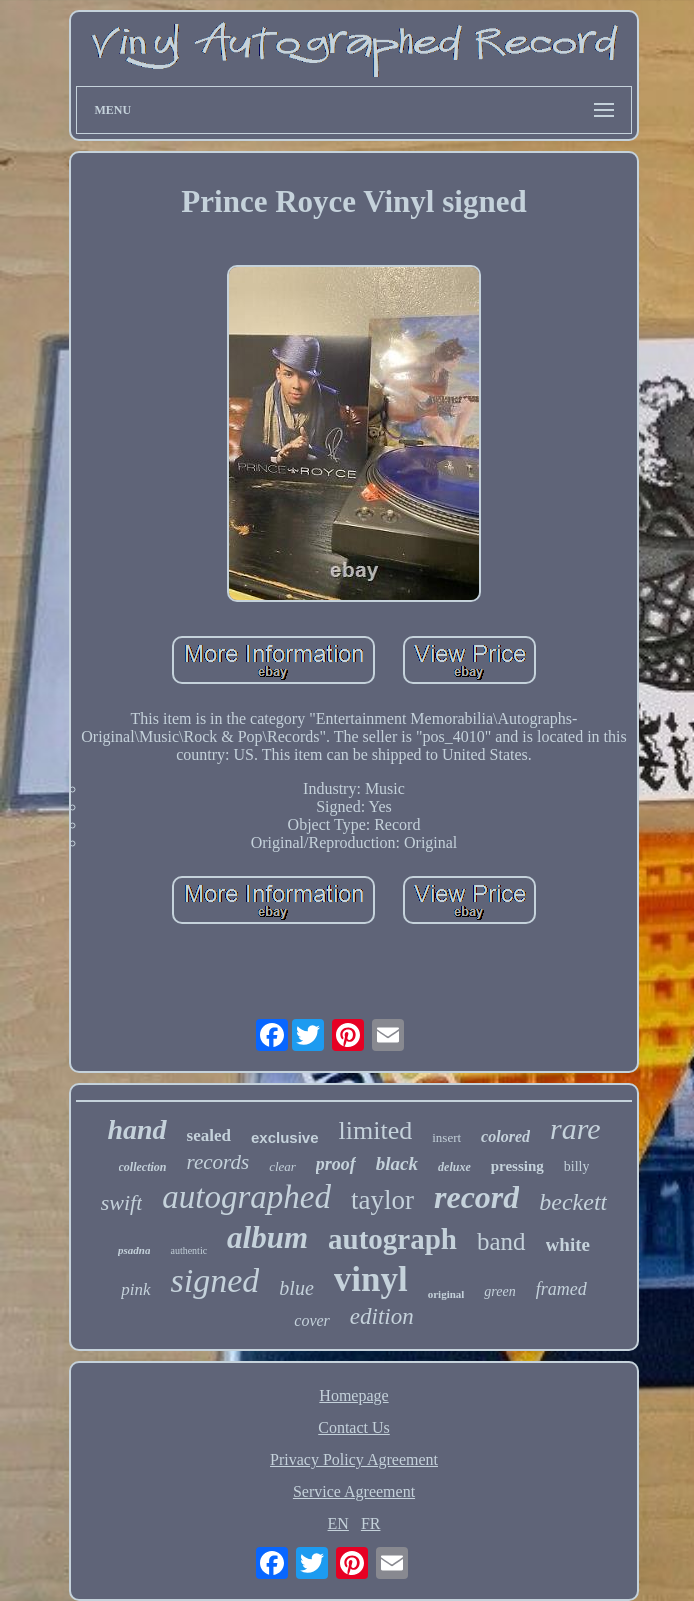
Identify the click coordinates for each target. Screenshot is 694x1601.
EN (338, 1523)
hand (136, 1129)
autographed (246, 1197)
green (499, 1291)
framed (561, 1289)
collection (143, 1167)
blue (296, 1288)
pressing (517, 1166)
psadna (134, 1250)
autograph (392, 1239)
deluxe (454, 1167)
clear (282, 1166)
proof (336, 1164)
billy (577, 1166)
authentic (188, 1250)
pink (135, 1289)
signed (215, 1280)
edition (382, 1316)
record (476, 1197)
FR (371, 1523)
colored (505, 1136)
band (501, 1241)
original (446, 1294)
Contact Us (354, 1427)
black (397, 1163)
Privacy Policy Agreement (354, 1459)
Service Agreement (354, 1491)
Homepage (353, 1395)
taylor (382, 1200)
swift (122, 1202)
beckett (573, 1202)
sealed (209, 1135)
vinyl (371, 1279)
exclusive (285, 1137)
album (267, 1237)
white (568, 1244)
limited (376, 1130)
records (218, 1162)
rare (575, 1128)
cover (312, 1320)
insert (446, 1137)
